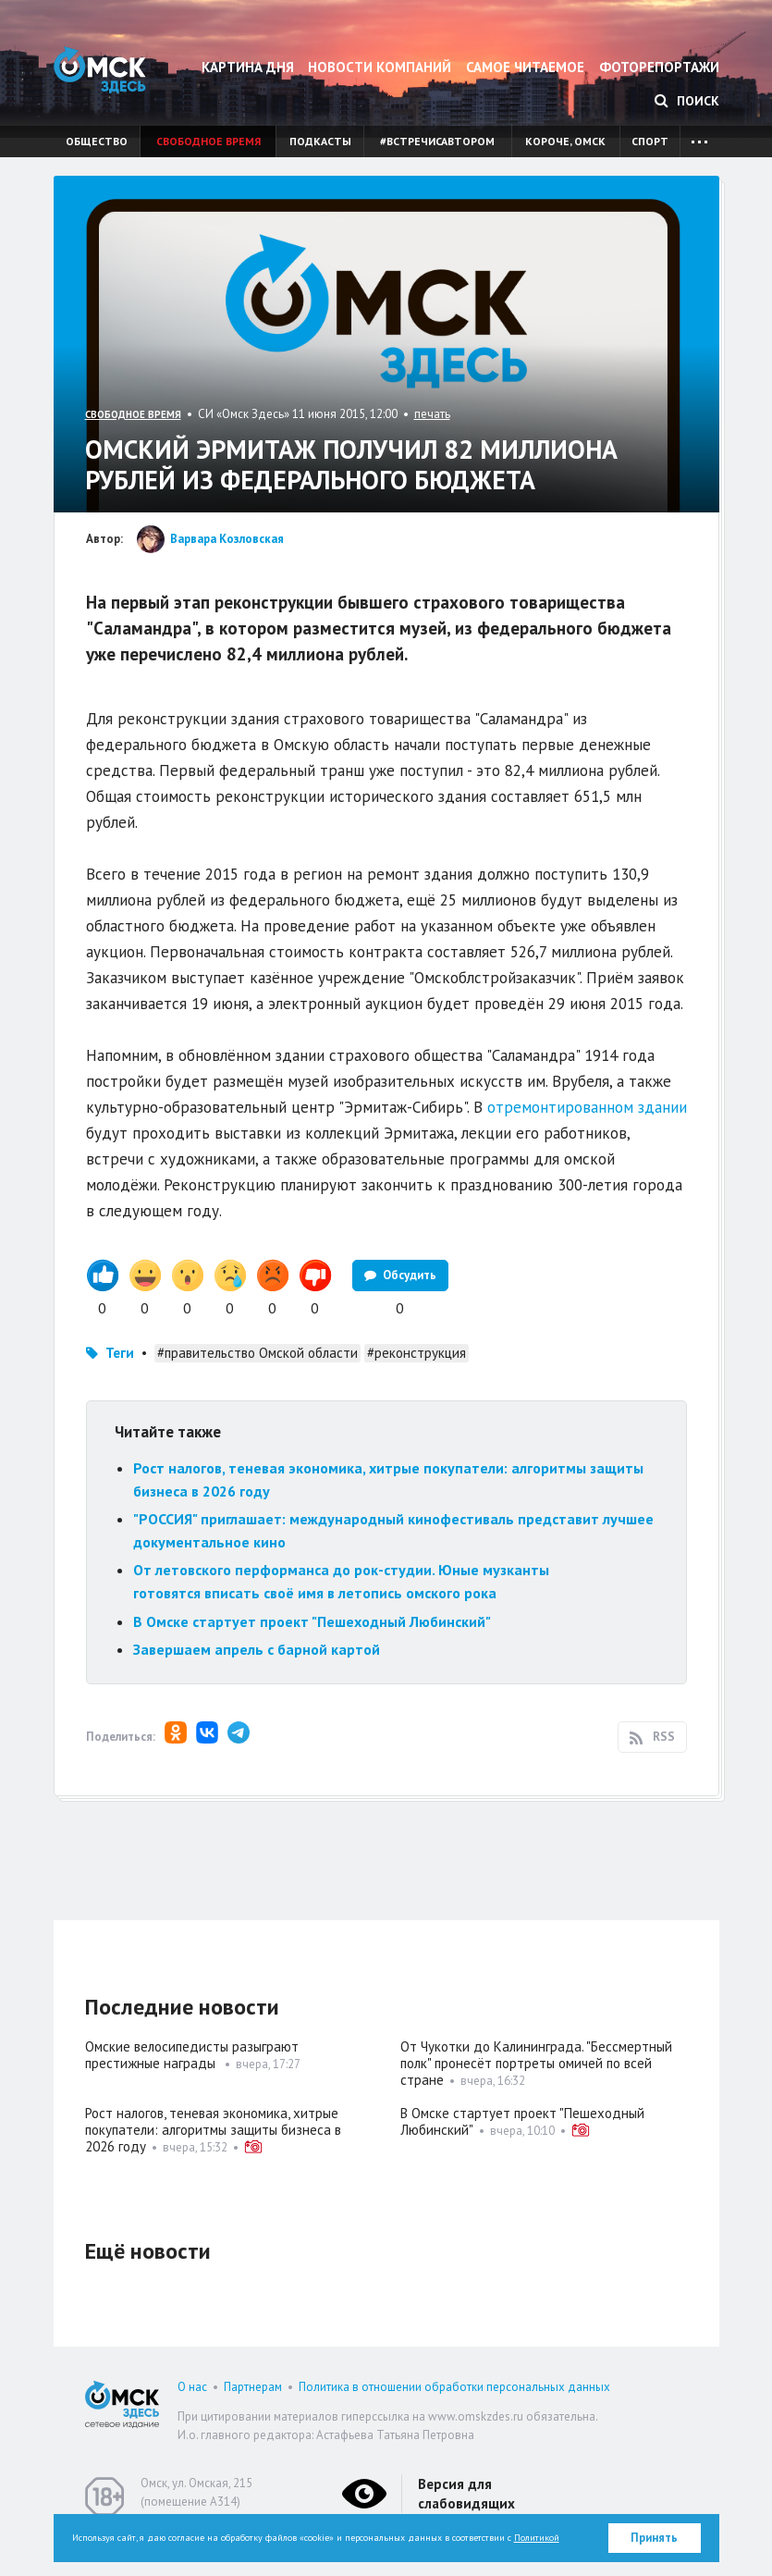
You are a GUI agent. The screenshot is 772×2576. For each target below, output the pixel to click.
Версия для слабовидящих (466, 2493)
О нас (192, 2387)
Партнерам (253, 2387)
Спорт (649, 141)
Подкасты (320, 141)
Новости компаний (379, 67)
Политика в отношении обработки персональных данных (454, 2387)
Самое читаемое (525, 67)
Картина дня (248, 67)
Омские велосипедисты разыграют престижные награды (192, 2055)
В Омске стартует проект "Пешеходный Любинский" (312, 1621)
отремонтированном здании (587, 1107)
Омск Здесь (100, 69)
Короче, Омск (565, 141)
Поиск (687, 100)
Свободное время (208, 141)
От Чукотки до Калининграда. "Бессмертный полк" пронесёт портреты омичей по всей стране (536, 2063)
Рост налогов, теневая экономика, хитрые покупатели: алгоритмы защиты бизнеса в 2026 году (213, 2129)
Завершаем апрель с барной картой (256, 1649)
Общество (97, 141)
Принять (654, 2537)
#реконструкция (416, 1353)
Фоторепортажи (659, 67)
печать (432, 414)
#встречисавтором (437, 141)
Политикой (536, 2538)
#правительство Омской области (257, 1353)
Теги (119, 1353)
